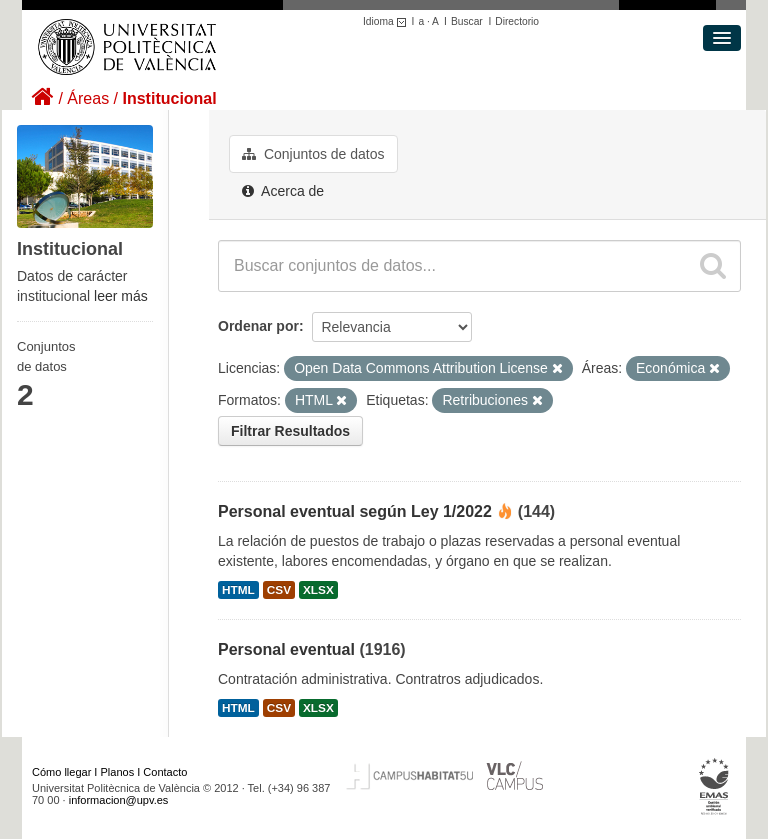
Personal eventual (286, 649)
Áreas (88, 98)
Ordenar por (258, 326)
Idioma (387, 21)
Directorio (517, 21)
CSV (279, 590)
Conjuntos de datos (313, 154)
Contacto (165, 772)
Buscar (467, 21)
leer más (121, 296)
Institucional (169, 98)
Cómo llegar (61, 772)
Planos (118, 772)
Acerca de (283, 191)
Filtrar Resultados (290, 431)
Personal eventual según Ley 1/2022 (355, 511)
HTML (238, 590)
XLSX (318, 590)
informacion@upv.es (119, 800)
